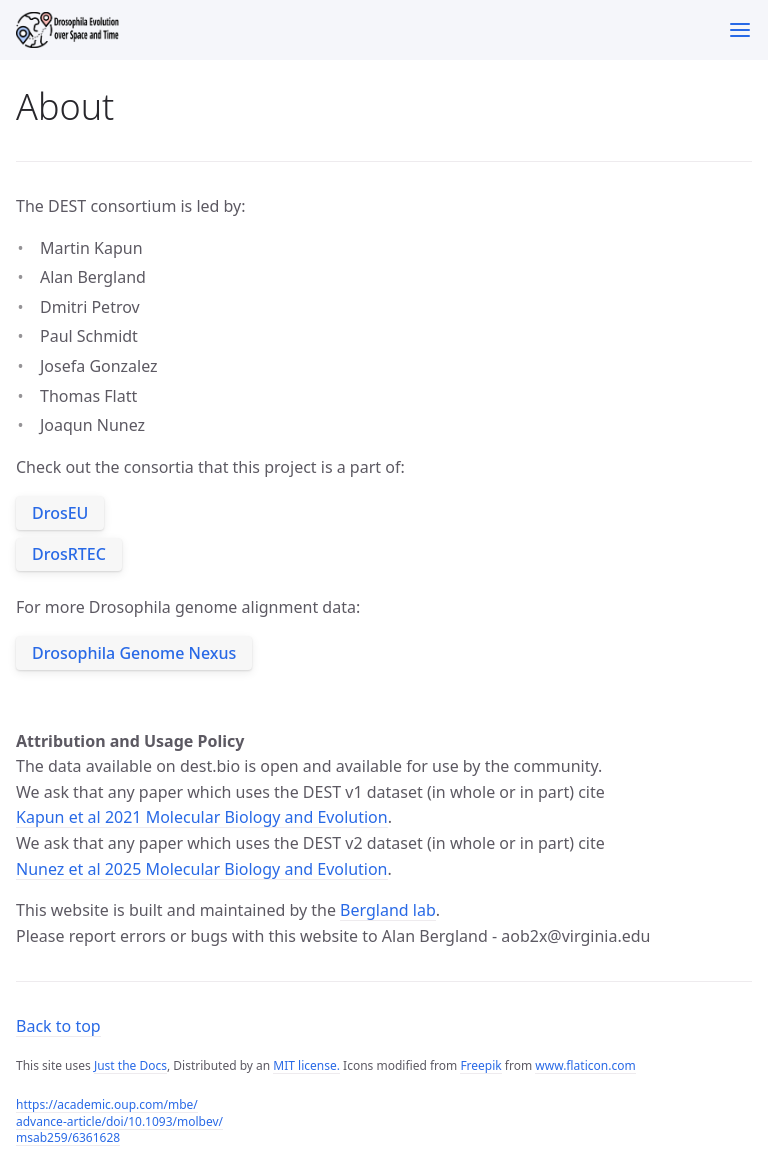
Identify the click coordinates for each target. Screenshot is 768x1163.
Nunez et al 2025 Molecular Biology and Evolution (202, 869)
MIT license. (306, 1065)
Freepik (480, 1065)
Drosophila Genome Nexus (134, 653)
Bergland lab (388, 910)
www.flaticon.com (585, 1065)
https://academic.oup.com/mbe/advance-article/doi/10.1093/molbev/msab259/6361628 (119, 1121)
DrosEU (60, 513)
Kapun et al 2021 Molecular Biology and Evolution (202, 817)
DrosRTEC (69, 554)
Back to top (58, 1026)
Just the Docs (130, 1065)
